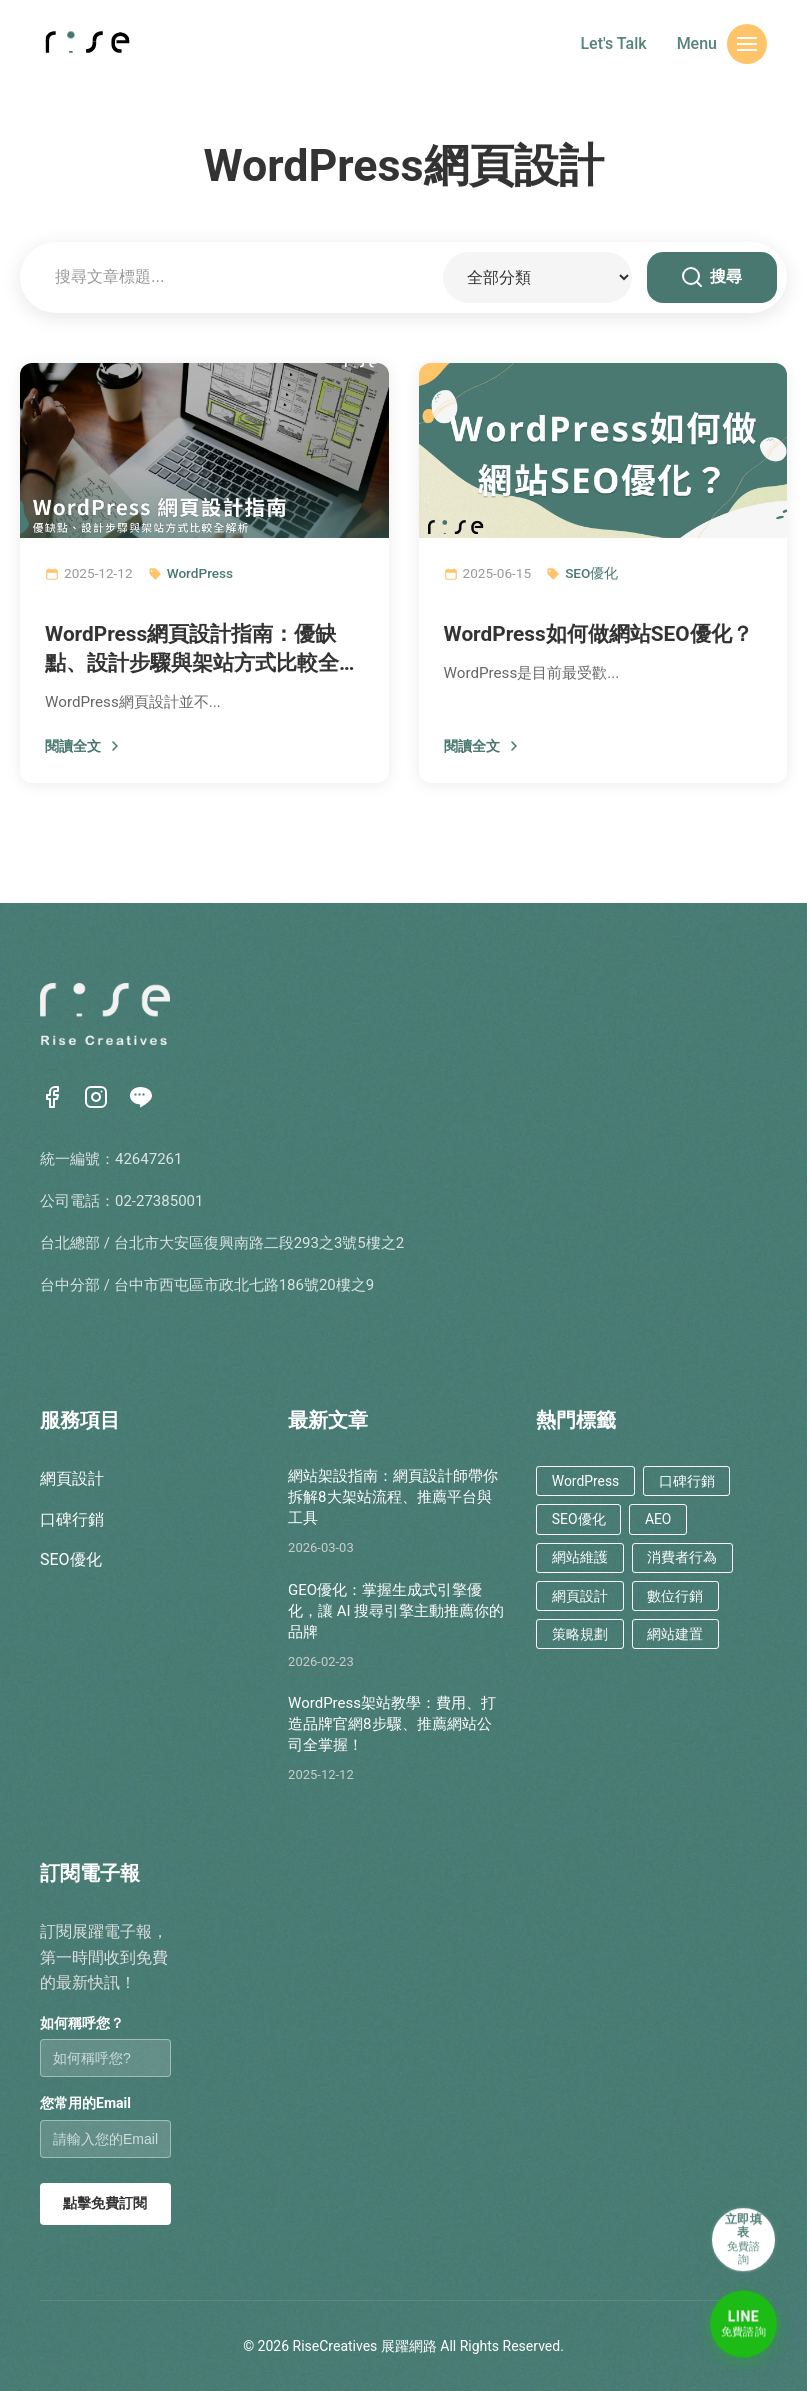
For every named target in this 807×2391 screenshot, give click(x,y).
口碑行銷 (72, 1519)
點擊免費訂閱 (105, 2203)
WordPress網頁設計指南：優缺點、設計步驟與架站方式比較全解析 (202, 650)
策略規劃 (575, 1618)
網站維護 (575, 1548)
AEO (645, 1514)
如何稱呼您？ (82, 2023)
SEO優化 (591, 573)
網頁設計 (72, 1478)
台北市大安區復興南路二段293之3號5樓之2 (259, 1243)
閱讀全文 (84, 746)
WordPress (200, 573)
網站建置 (661, 1618)
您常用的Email (85, 2103)
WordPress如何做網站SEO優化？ (598, 634)
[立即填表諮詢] (737, 2223)
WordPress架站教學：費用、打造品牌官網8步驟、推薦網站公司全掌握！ (392, 1724)
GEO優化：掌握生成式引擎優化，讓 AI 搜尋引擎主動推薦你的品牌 (396, 1611)
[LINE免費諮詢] (737, 2321)
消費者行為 (667, 1548)
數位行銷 (661, 1583)
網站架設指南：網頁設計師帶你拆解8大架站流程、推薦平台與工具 (393, 1497)
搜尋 (712, 277)
